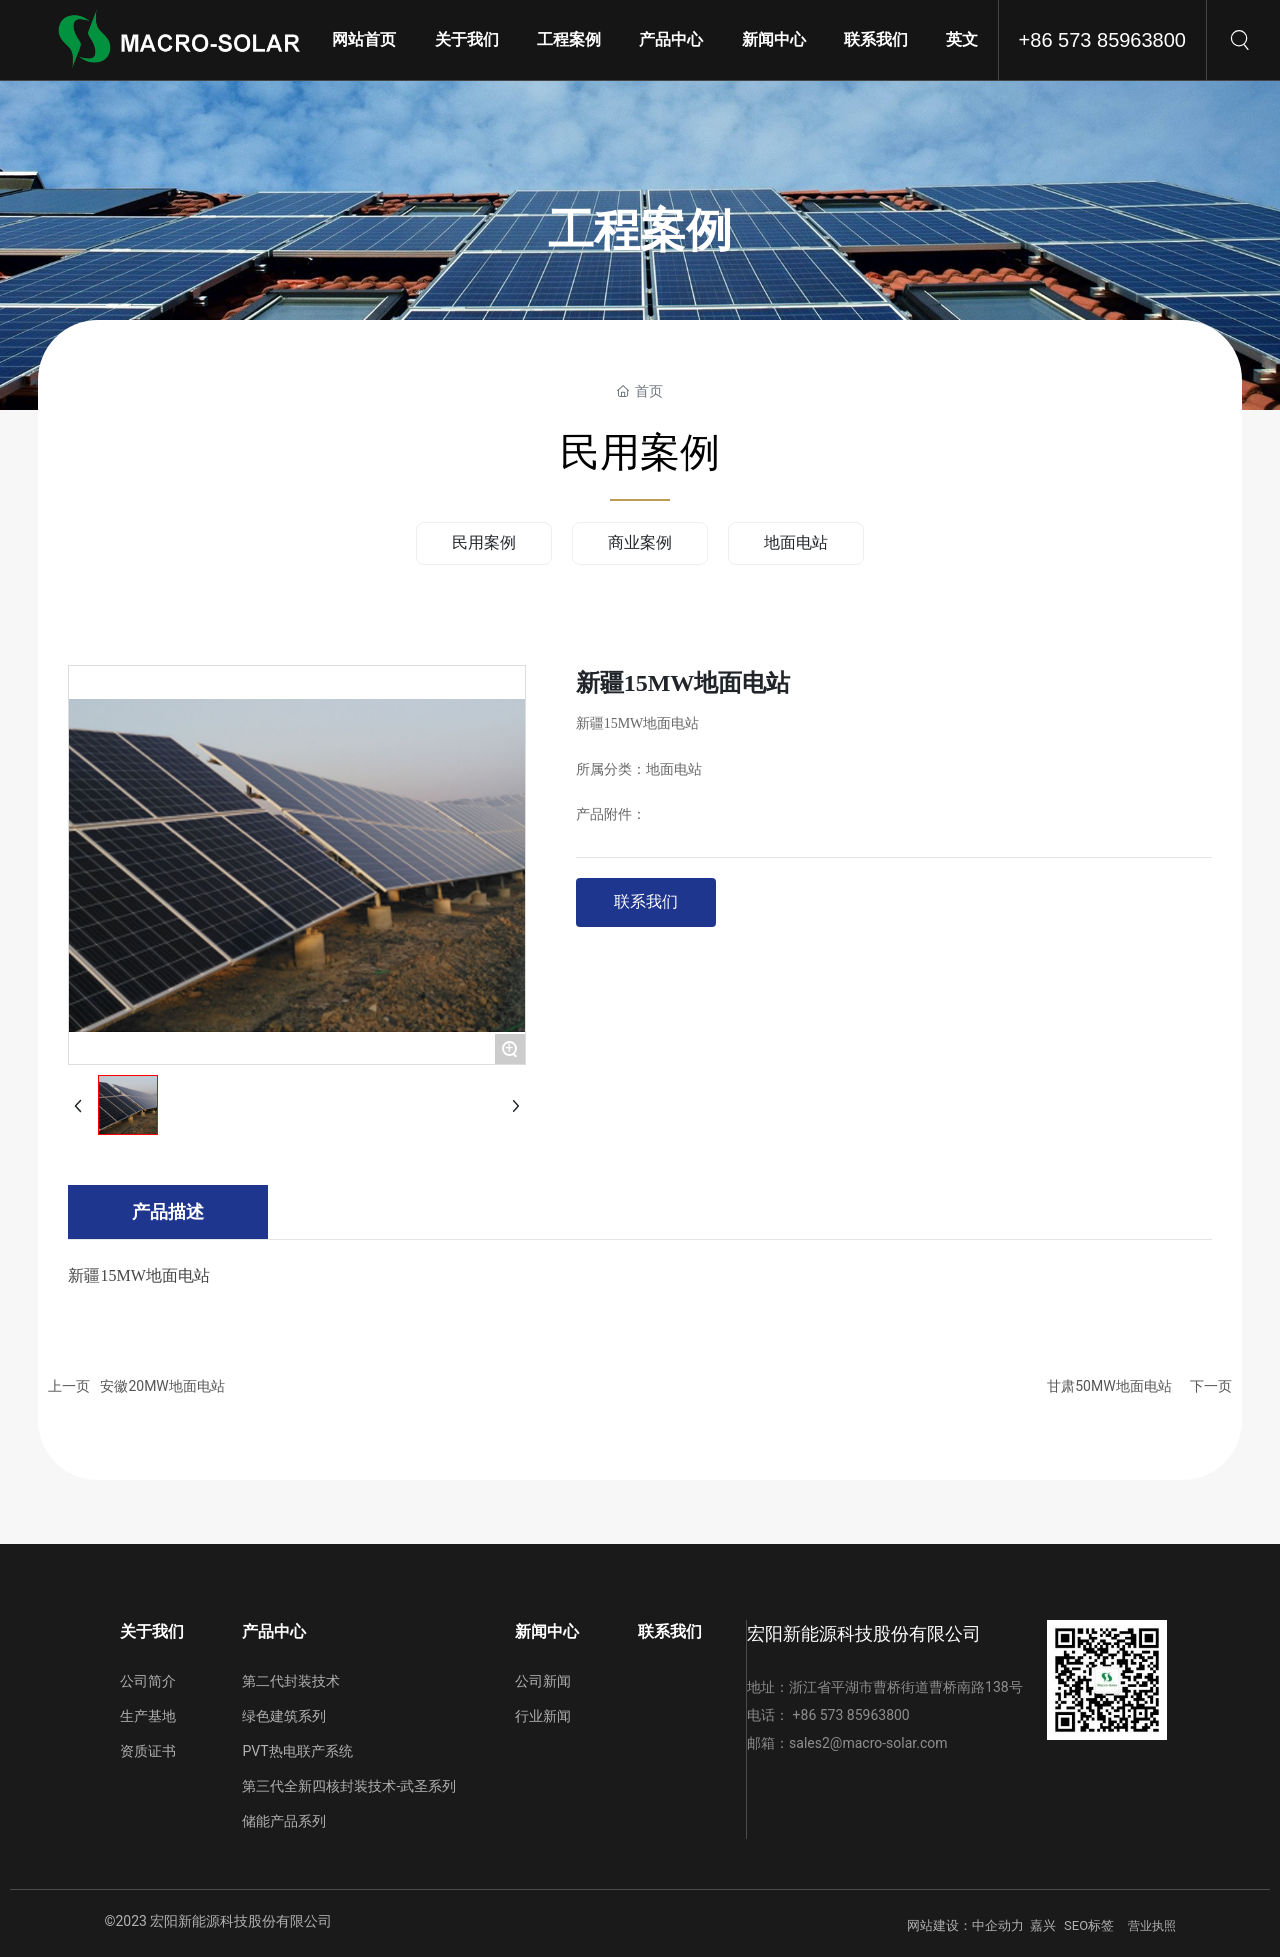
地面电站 (796, 542)
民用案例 (484, 542)
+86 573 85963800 (1102, 40)
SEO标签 (1089, 1925)
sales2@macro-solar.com (868, 1743)
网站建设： (939, 1925)
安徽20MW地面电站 (162, 1386)
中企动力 (998, 1925)
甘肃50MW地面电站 (1109, 1386)
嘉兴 (1043, 1925)
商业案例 (640, 542)
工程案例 (640, 230)
